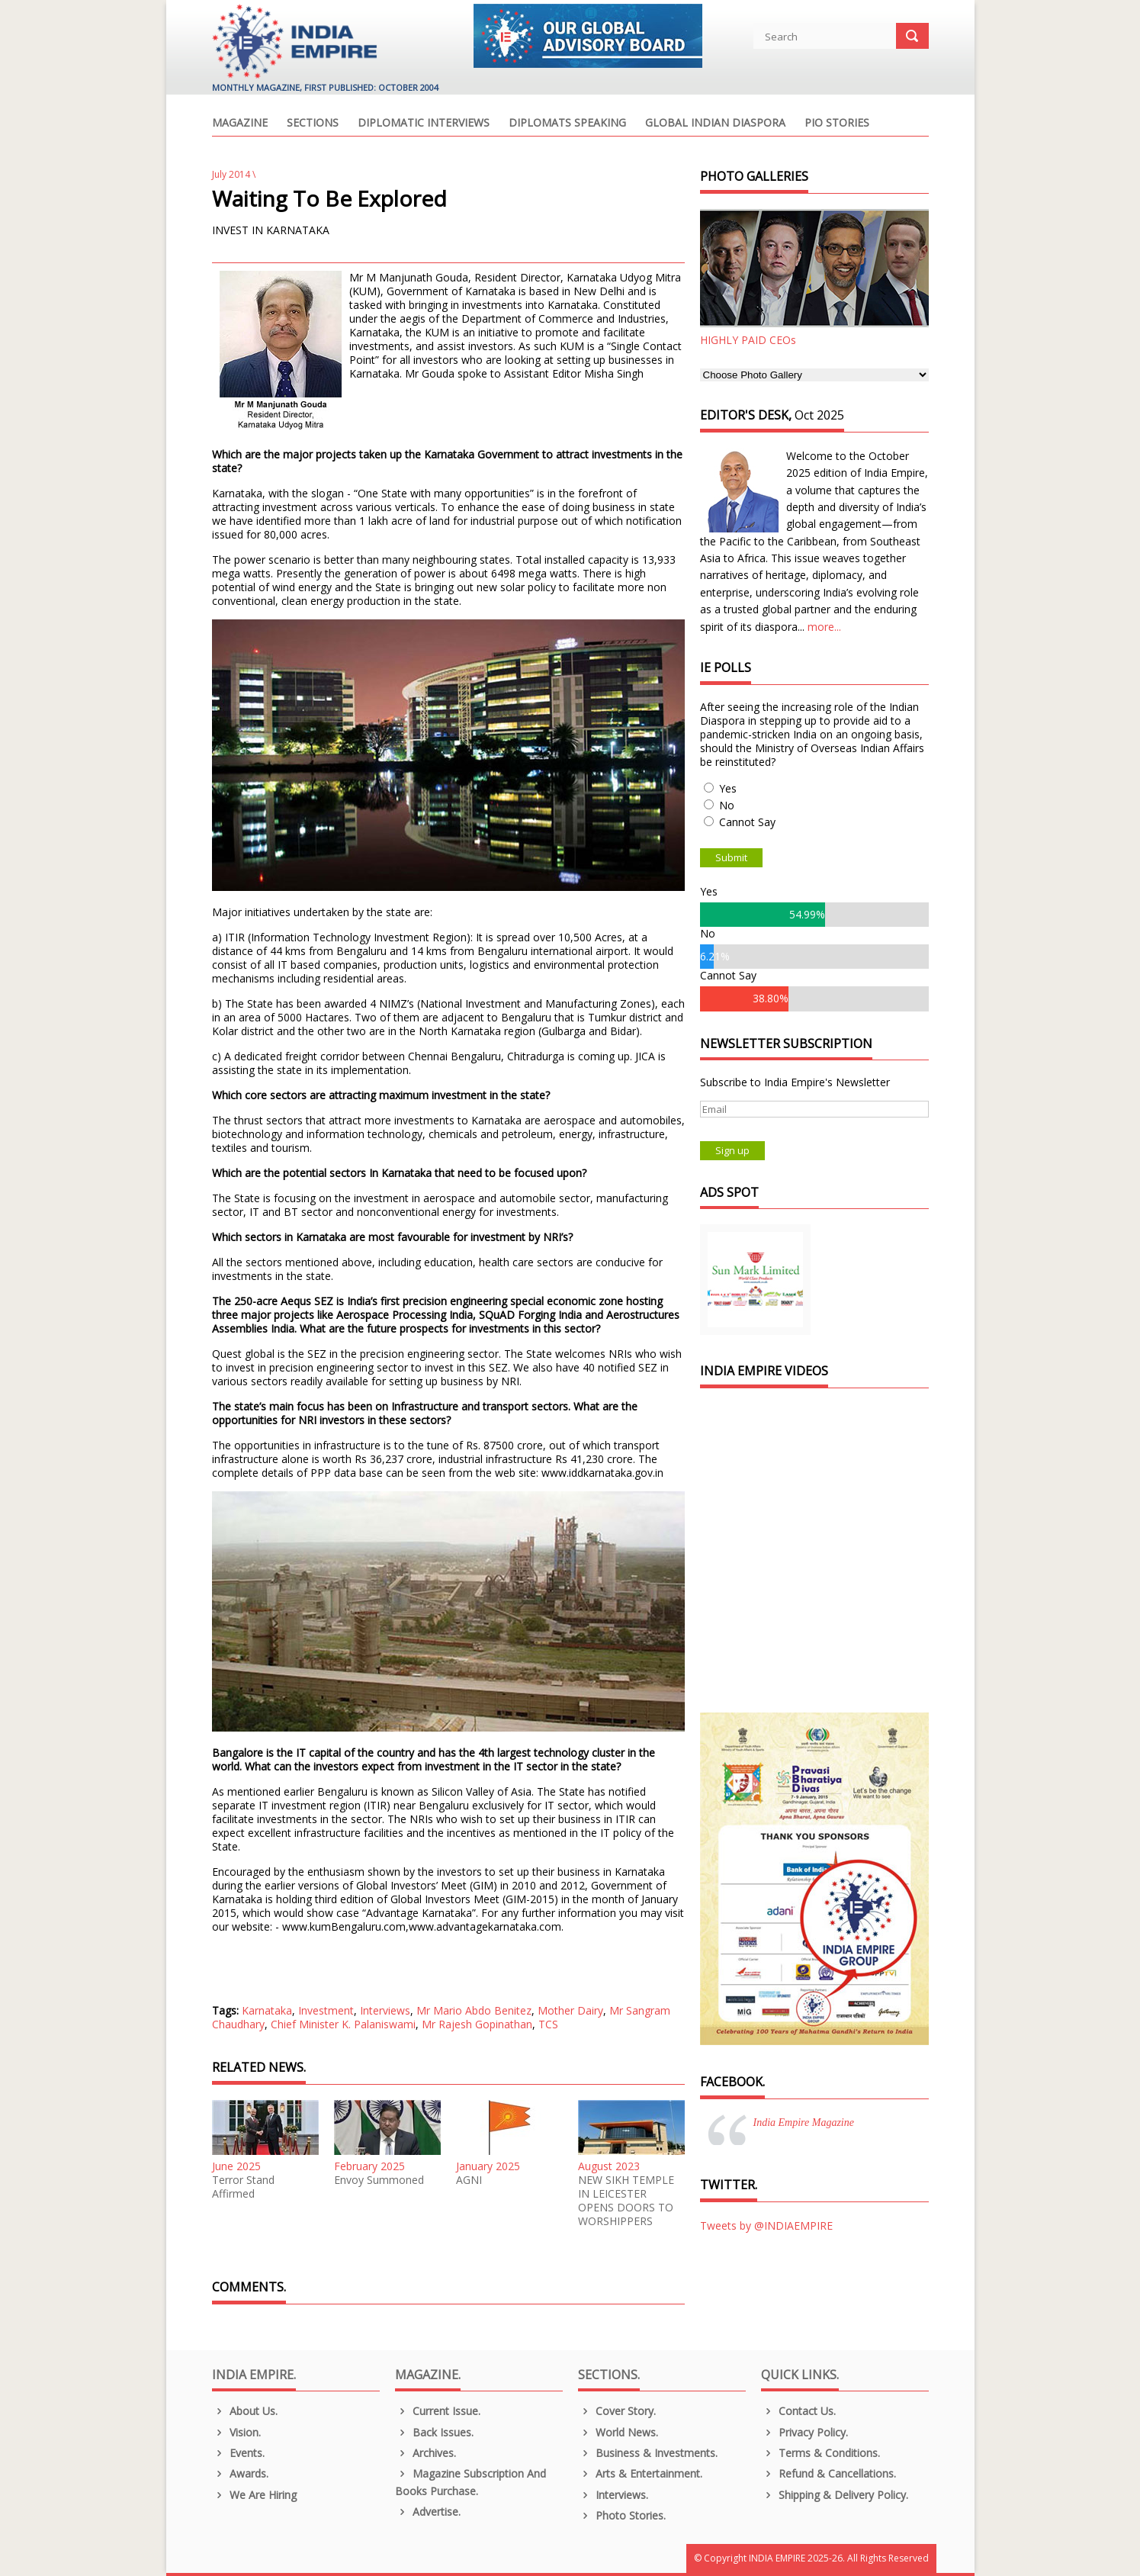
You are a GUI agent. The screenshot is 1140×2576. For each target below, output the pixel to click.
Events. (238, 2453)
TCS (548, 2024)
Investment (326, 2010)
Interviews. (613, 2495)
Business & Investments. (648, 2453)
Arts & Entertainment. (640, 2473)
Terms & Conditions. (821, 2453)
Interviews (385, 2010)
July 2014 (231, 174)
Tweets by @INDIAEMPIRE (766, 2225)
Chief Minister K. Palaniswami (343, 2024)
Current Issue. (438, 2411)
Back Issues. (434, 2432)
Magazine (240, 123)
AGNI (469, 2180)
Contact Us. (799, 2411)
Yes (728, 788)
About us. (245, 2411)
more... (824, 626)
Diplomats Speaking (567, 123)
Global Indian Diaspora (715, 123)
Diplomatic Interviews (424, 123)
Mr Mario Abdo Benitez (473, 2010)
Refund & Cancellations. (829, 2473)
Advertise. (428, 2511)
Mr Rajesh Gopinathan (477, 2024)
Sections (313, 123)
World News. (618, 2432)
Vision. (237, 2432)
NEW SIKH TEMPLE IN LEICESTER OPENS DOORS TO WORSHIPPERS (626, 2200)
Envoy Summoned (379, 2180)
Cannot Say (747, 822)
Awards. (240, 2473)
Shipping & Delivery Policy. (835, 2495)
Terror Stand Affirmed (243, 2187)
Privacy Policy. (805, 2432)
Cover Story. (617, 2411)
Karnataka (267, 2010)
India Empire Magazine (803, 2122)
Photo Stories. (622, 2515)
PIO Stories (836, 123)
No (726, 805)
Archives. (426, 2453)
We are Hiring (254, 2495)
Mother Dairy (570, 2010)
